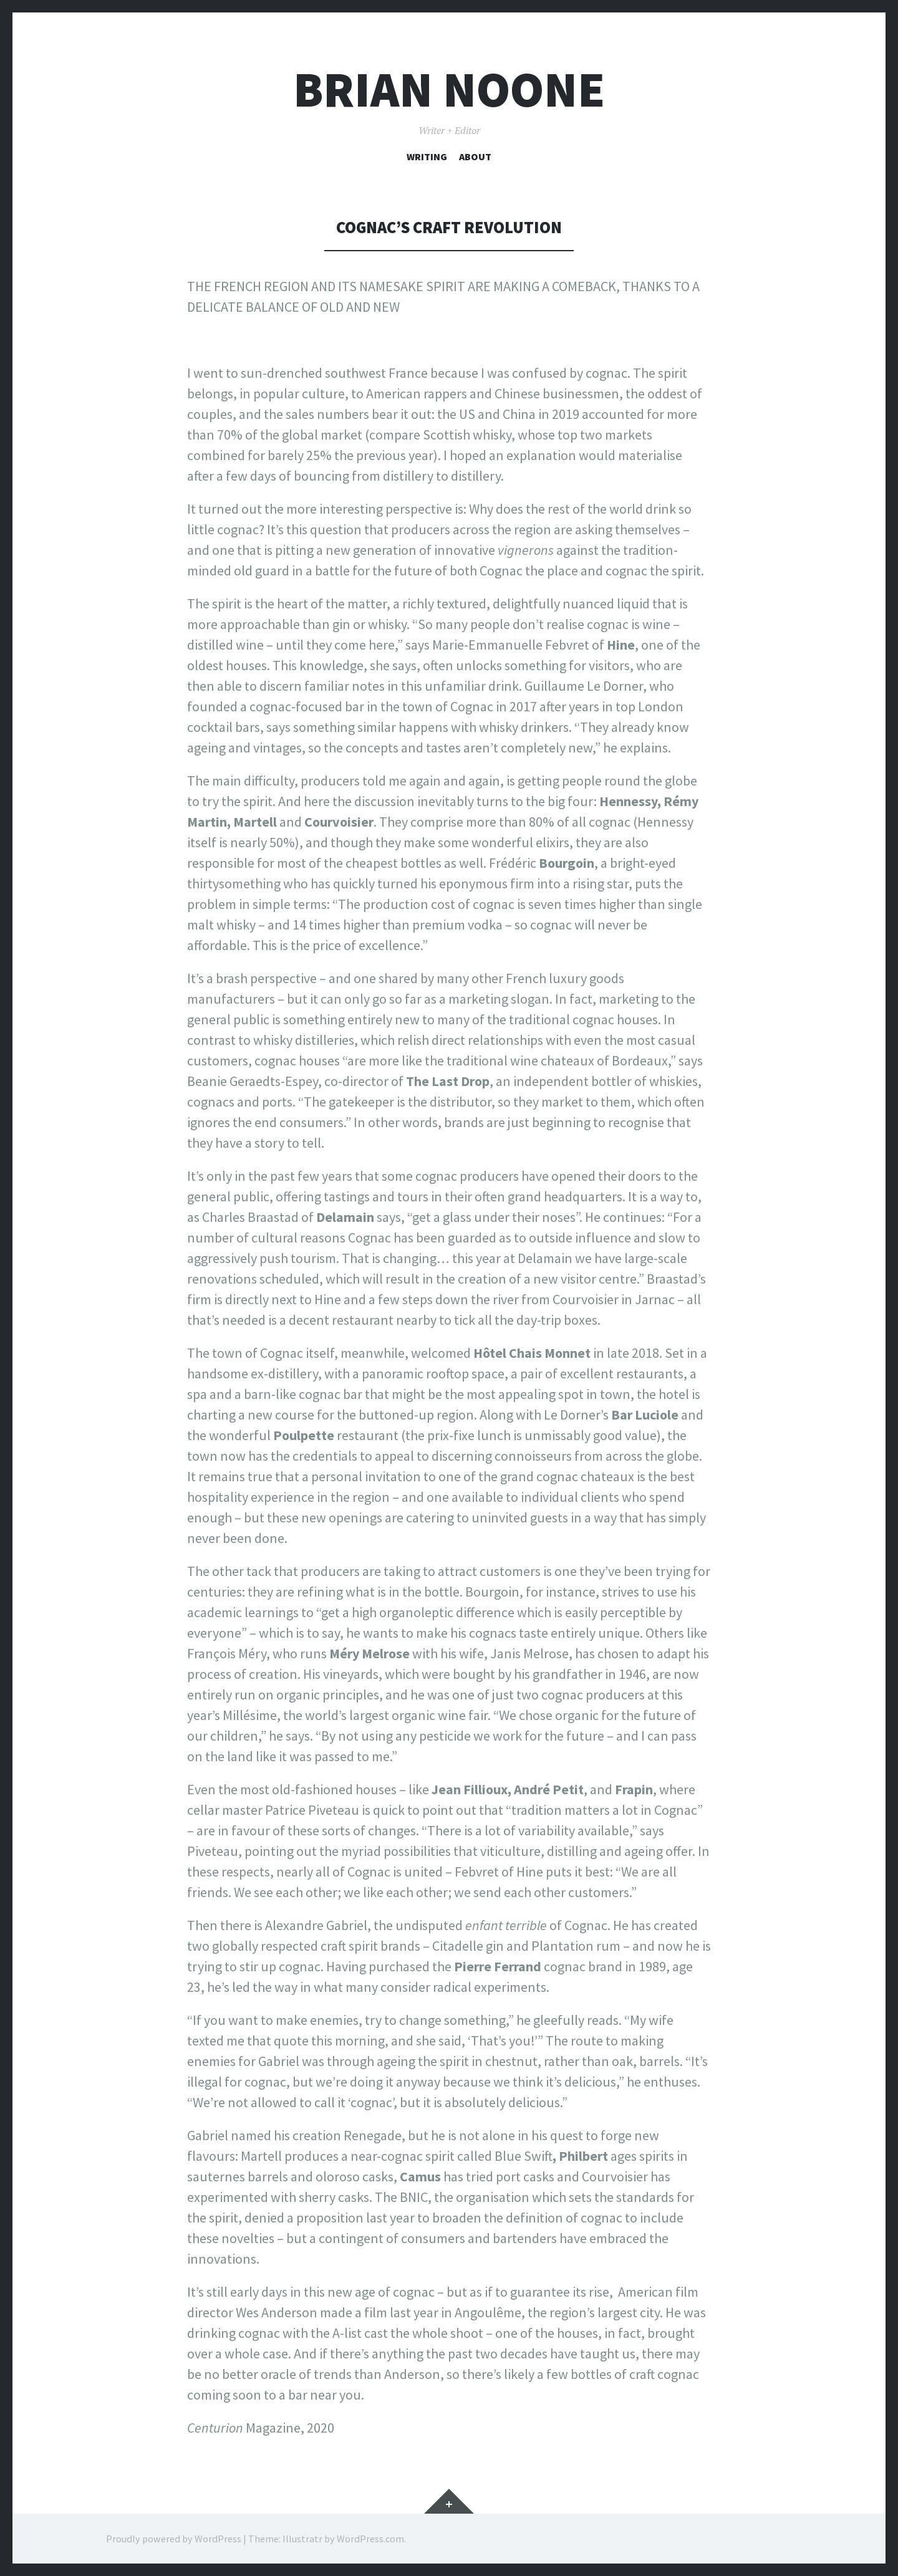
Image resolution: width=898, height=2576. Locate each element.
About (475, 156)
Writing (427, 156)
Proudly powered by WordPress (173, 2538)
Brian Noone (449, 89)
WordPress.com (370, 2538)
